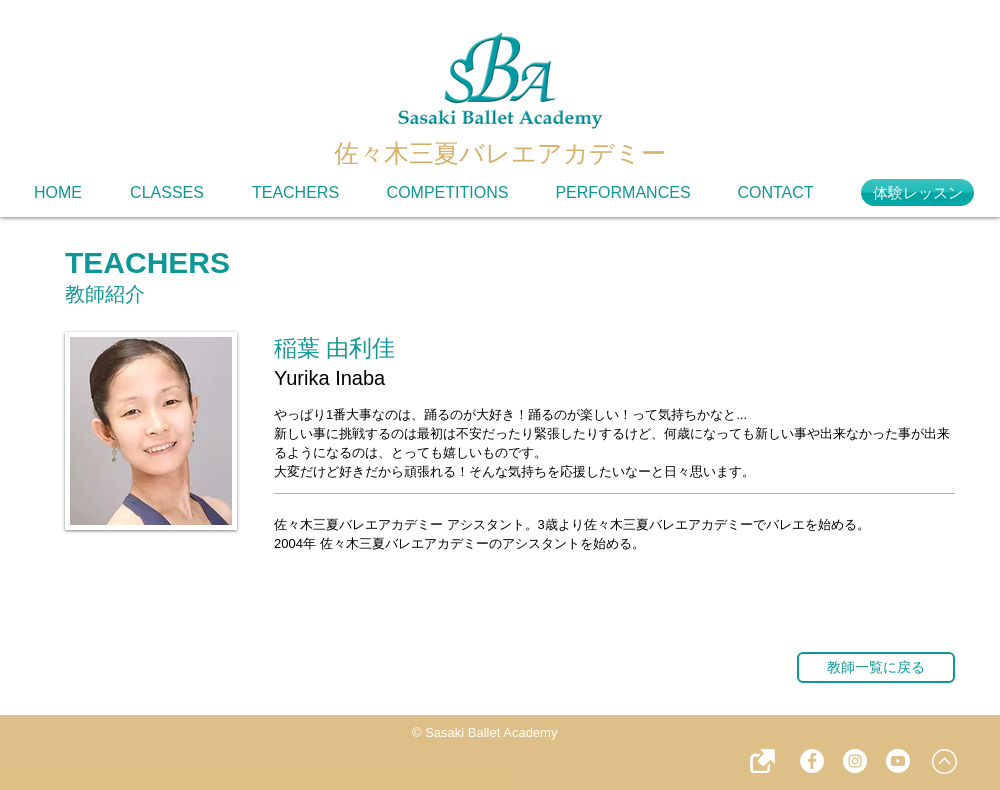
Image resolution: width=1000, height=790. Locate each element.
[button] (762, 761)
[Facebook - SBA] (812, 761)
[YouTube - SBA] (898, 761)
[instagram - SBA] (855, 761)
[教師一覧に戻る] (876, 667)
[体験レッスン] (917, 192)
